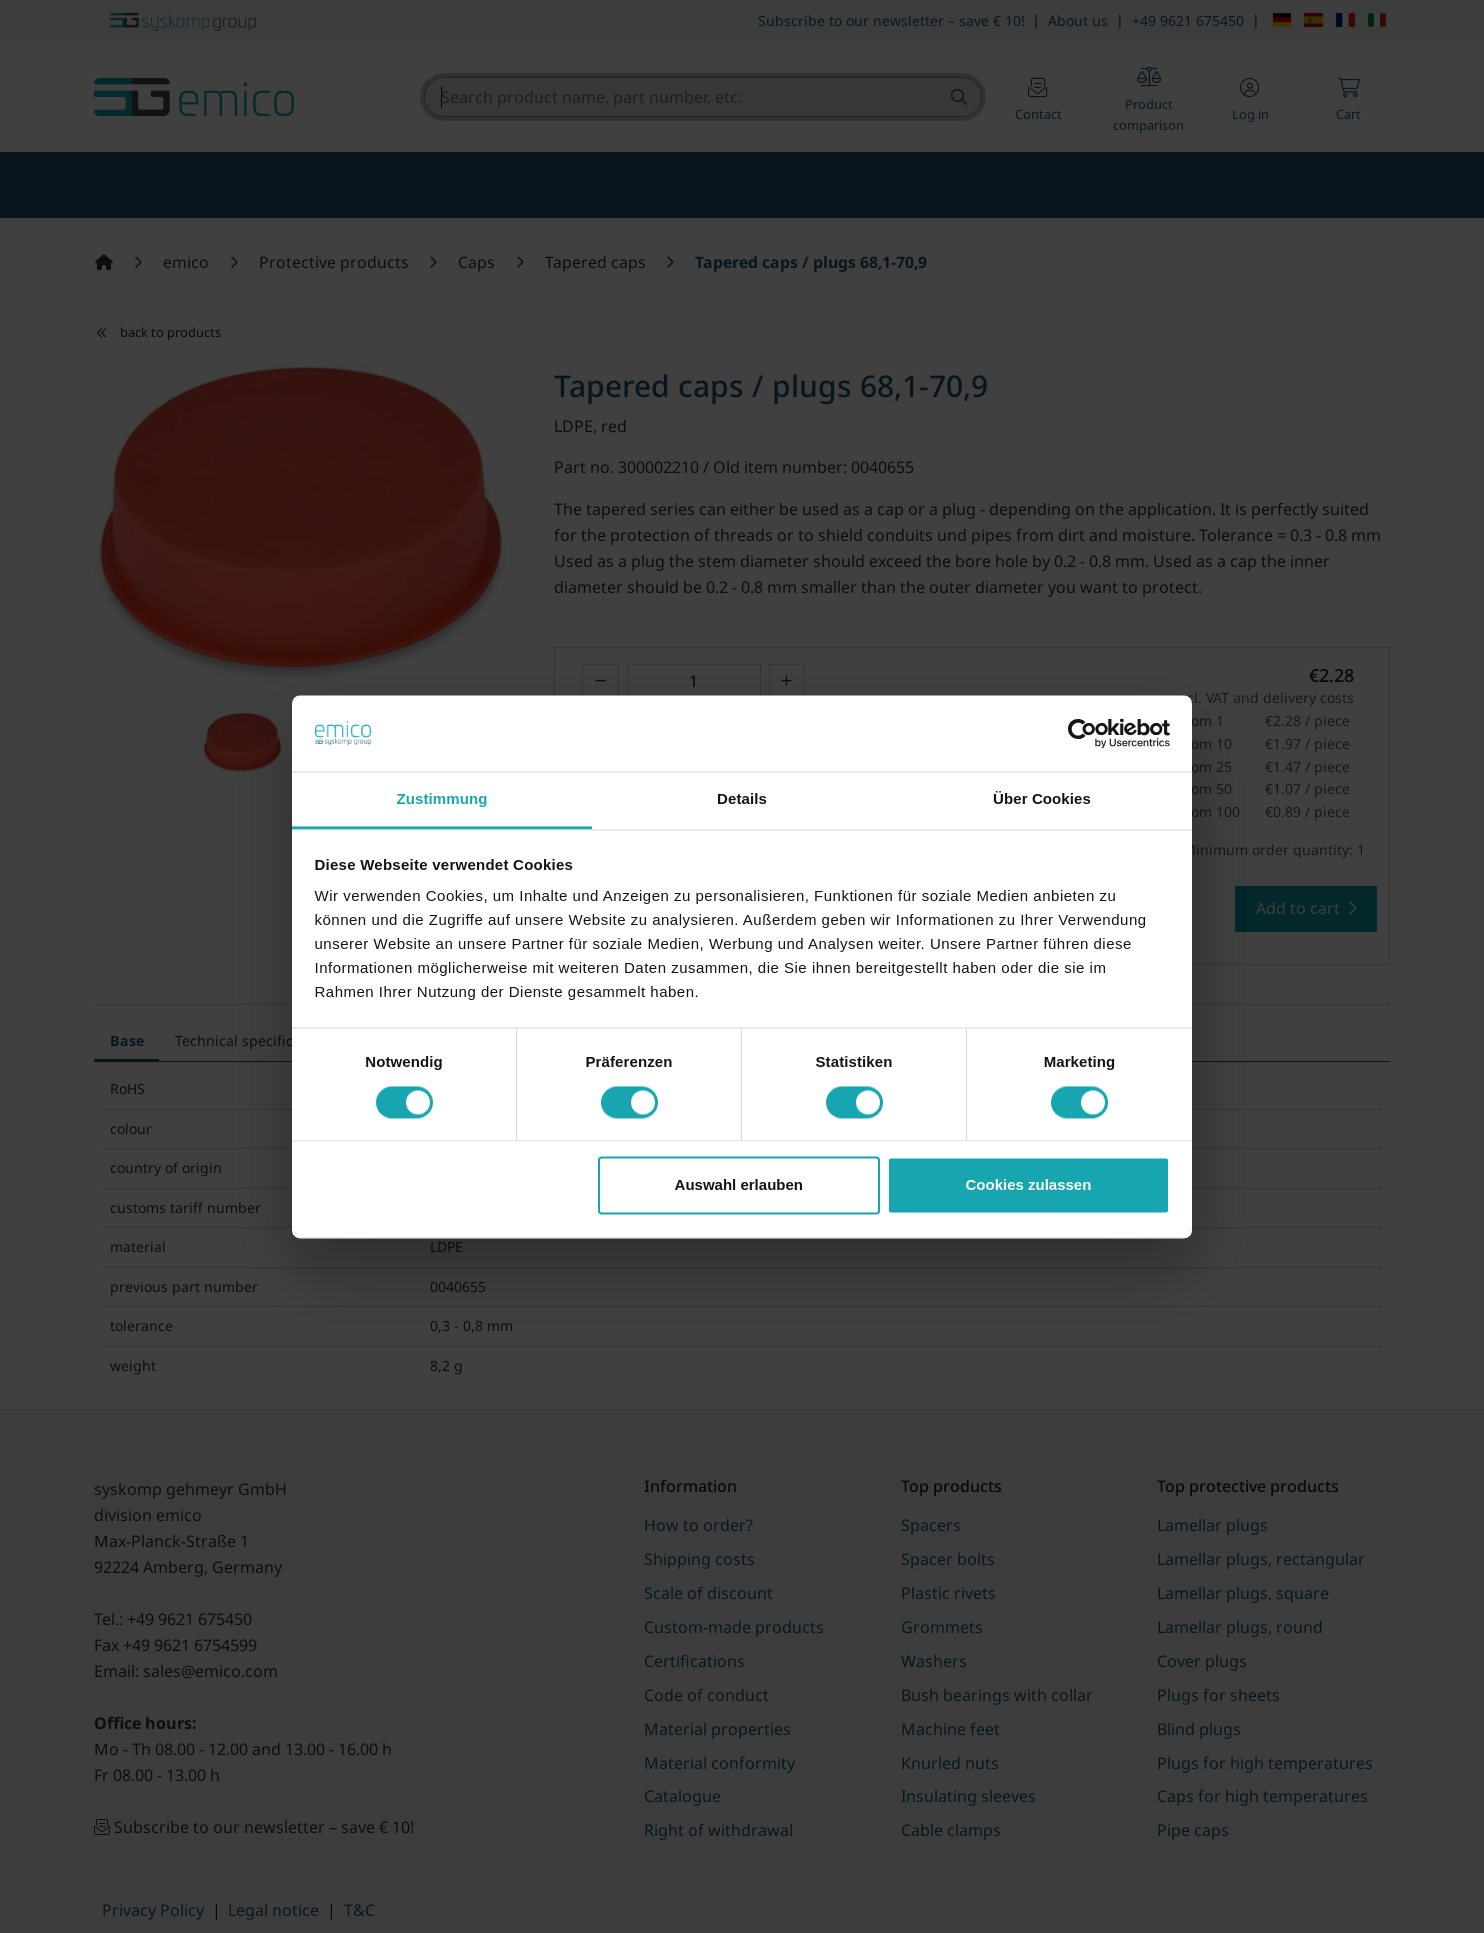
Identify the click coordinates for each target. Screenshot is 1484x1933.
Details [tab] (742, 799)
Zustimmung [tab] (442, 799)
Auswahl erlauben (739, 1185)
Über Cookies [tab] (1042, 799)
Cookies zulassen (1028, 1185)
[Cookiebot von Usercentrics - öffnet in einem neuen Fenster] (1082, 733)
